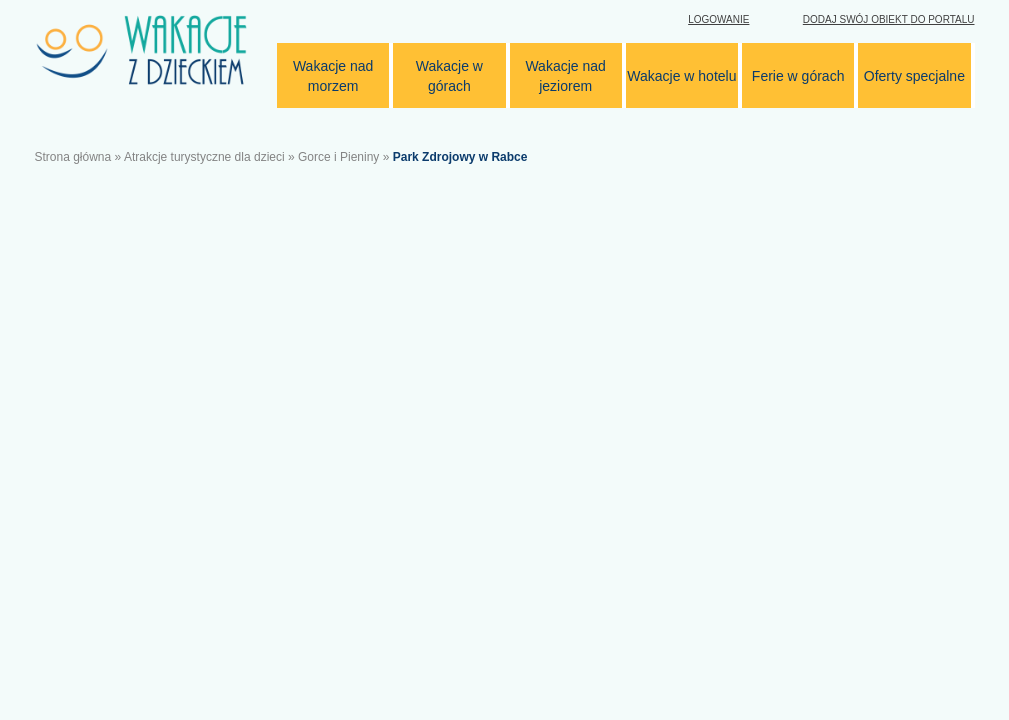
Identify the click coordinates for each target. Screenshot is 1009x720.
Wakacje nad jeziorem (565, 76)
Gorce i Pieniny (338, 157)
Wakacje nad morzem (333, 76)
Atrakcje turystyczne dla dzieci (204, 157)
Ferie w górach (798, 76)
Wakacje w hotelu (681, 76)
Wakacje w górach (449, 76)
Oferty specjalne (914, 76)
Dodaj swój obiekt (889, 19)
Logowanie (718, 19)
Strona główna (73, 157)
